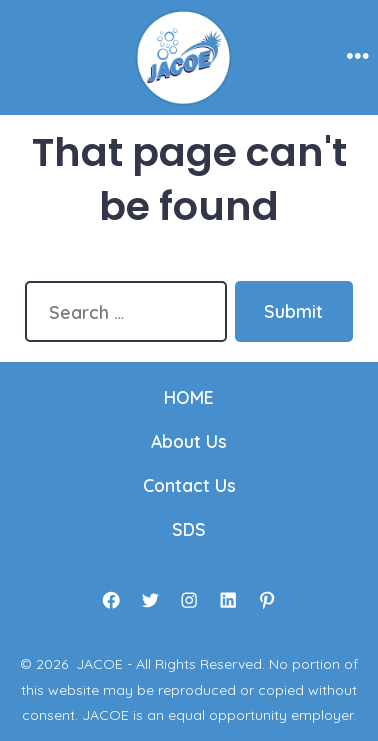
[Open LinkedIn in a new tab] (228, 600)
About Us (189, 441)
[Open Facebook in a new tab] (111, 600)
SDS (189, 529)
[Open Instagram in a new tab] (189, 600)
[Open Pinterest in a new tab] (267, 600)
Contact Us (189, 485)
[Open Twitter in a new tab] (150, 600)
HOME (189, 397)
